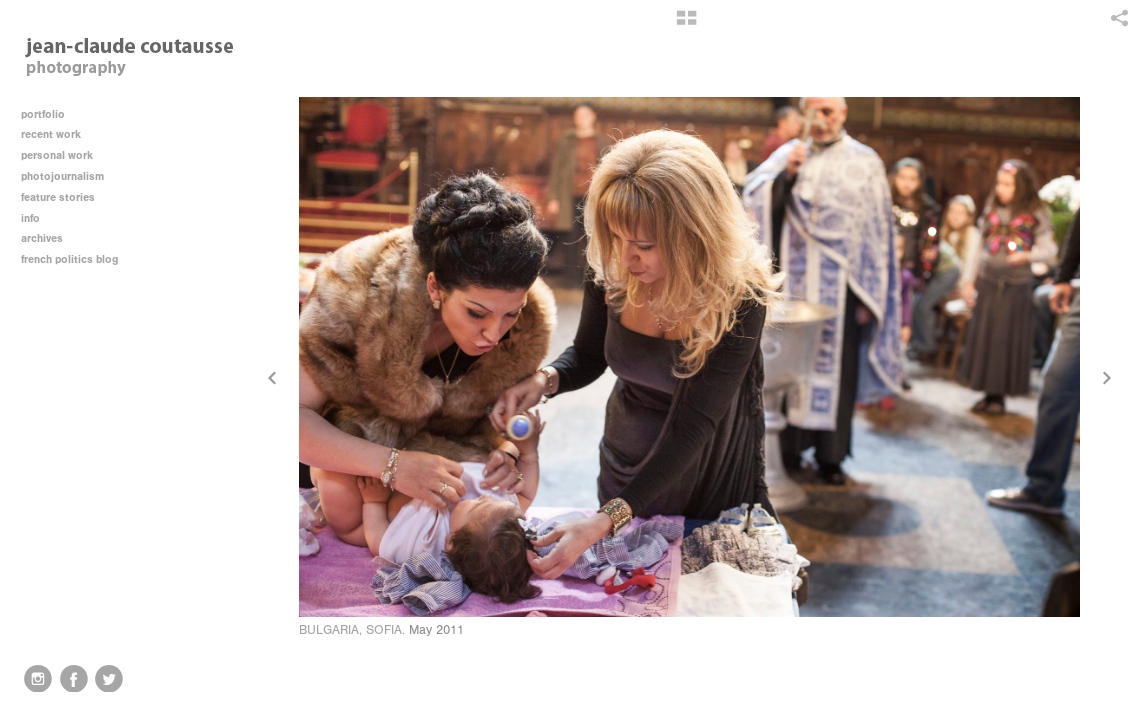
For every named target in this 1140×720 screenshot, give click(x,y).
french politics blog (69, 259)
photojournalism (69, 176)
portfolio (43, 114)
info (37, 218)
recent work (58, 134)
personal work (64, 155)
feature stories (65, 197)
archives (49, 238)
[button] (686, 25)
